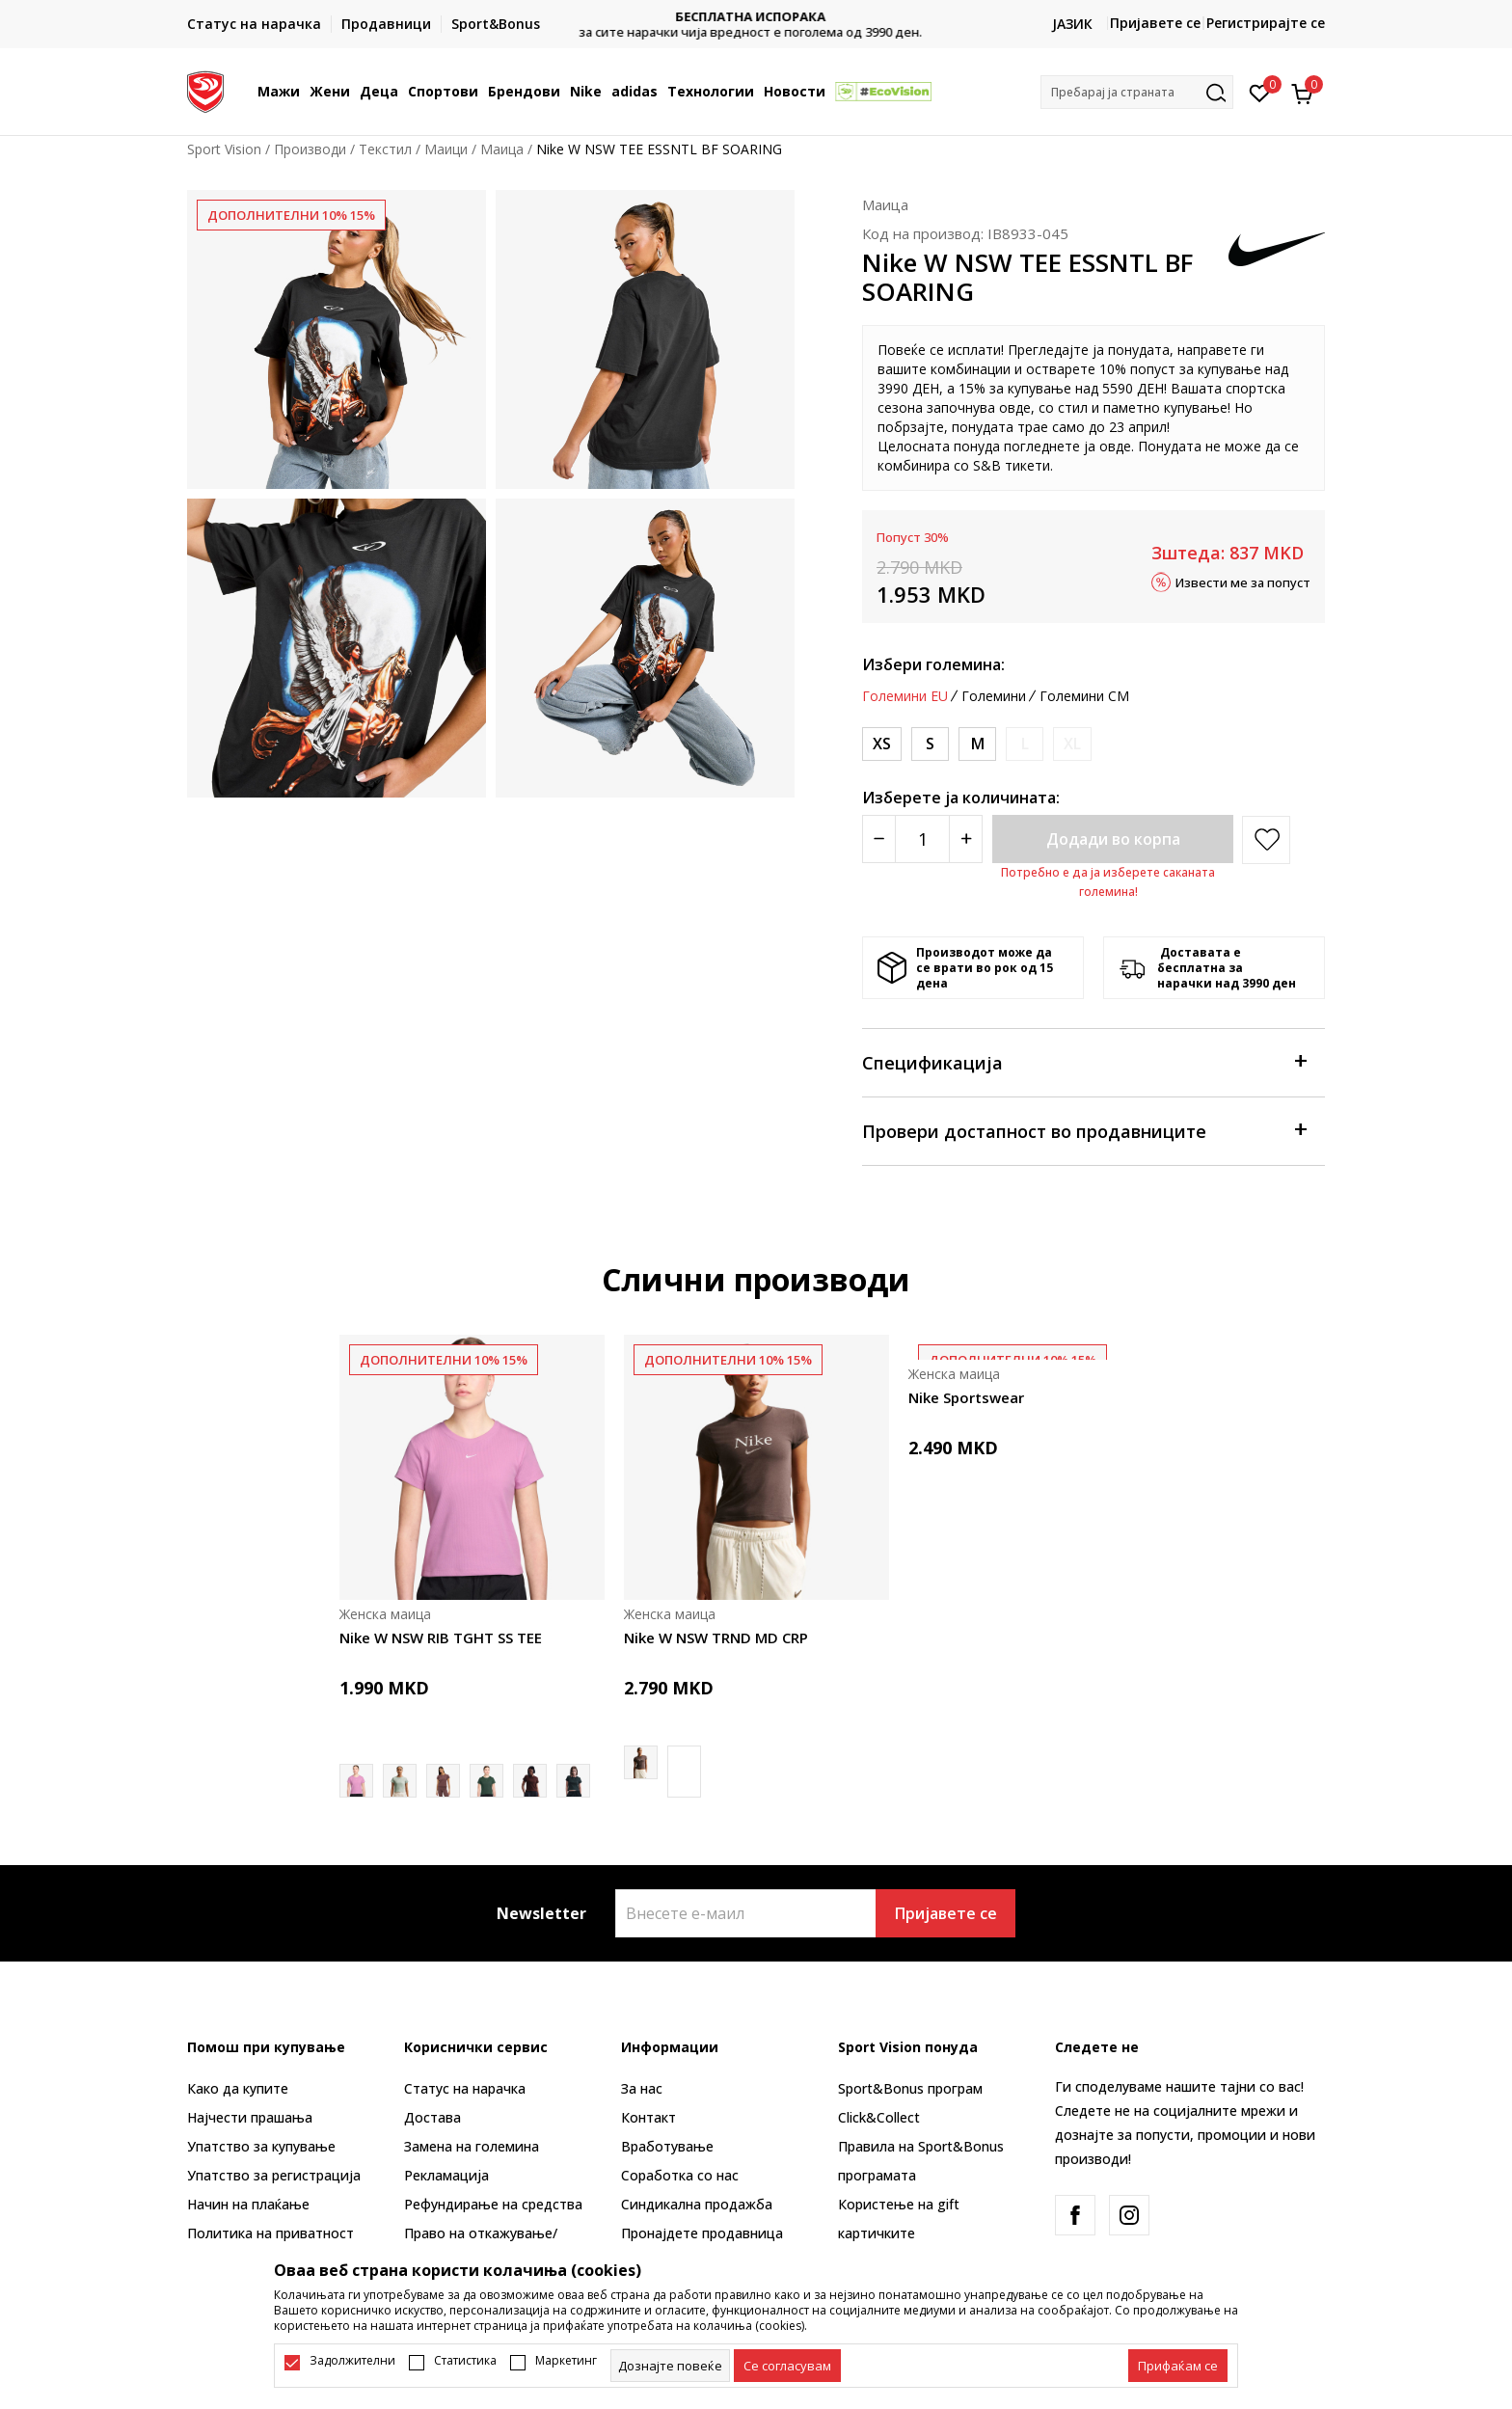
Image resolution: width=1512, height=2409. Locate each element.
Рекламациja (446, 2175)
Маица (502, 149)
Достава (432, 2117)
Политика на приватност (270, 2233)
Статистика (465, 2361)
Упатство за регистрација (274, 2175)
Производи (310, 149)
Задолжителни (352, 2361)
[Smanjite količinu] (879, 839)
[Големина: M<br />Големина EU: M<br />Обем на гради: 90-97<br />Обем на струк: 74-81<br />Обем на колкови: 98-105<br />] (977, 744)
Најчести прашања (249, 2117)
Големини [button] (993, 696)
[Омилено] (1260, 91)
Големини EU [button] (905, 696)
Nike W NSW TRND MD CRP (716, 1637)
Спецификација (1084, 1061)
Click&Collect (879, 2117)
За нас (641, 2088)
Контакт (648, 2117)
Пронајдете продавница (702, 2233)
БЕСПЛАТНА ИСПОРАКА (756, 17)
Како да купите (237, 2088)
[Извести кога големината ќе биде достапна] (1024, 744)
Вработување (667, 2146)
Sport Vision (224, 149)
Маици (446, 149)
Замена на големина (471, 2146)
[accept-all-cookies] (1178, 2365)
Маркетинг (566, 2361)
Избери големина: (933, 664)
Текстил (385, 149)
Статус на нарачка (465, 2088)
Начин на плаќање (248, 2204)
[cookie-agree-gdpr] (787, 2365)
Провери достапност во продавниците (1084, 1130)
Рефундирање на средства (493, 2204)
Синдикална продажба (696, 2204)
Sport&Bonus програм (910, 2088)
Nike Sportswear (966, 1397)
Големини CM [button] (1084, 696)
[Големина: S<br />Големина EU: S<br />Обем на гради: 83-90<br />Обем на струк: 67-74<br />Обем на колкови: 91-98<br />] (930, 744)
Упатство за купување (261, 2146)
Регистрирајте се (1265, 23)
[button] (1136, 92)
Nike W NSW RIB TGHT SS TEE (440, 1637)
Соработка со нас (680, 2175)
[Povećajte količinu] (966, 839)
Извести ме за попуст (1242, 581)
